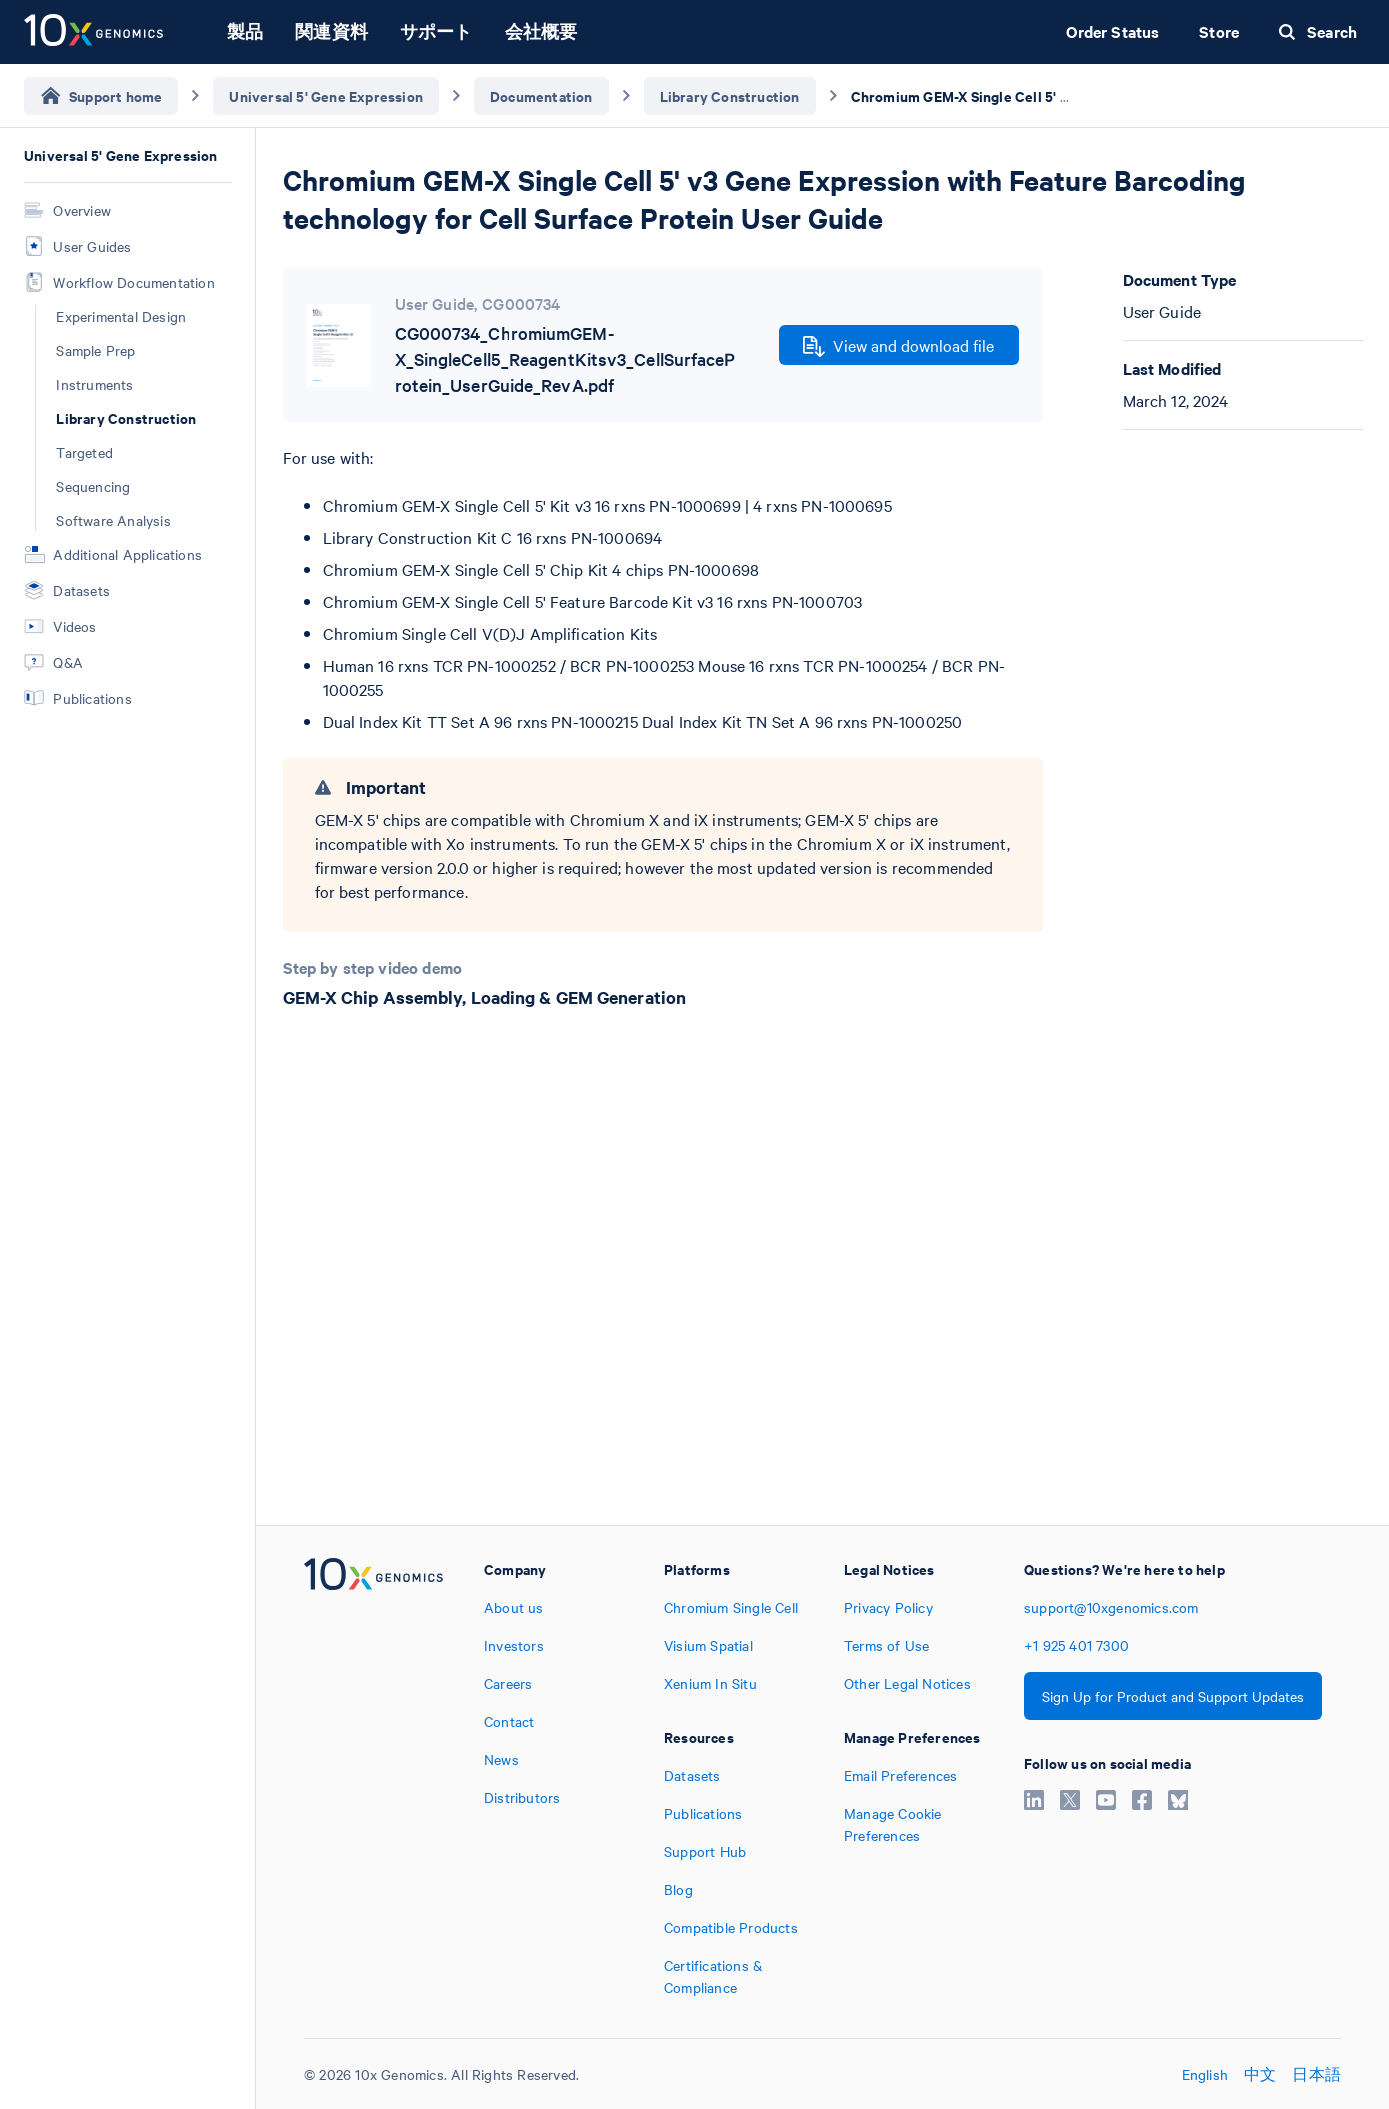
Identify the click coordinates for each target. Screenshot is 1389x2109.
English (1205, 2074)
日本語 (1316, 2074)
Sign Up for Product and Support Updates (1173, 1696)
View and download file (898, 346)
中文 (1260, 2074)
